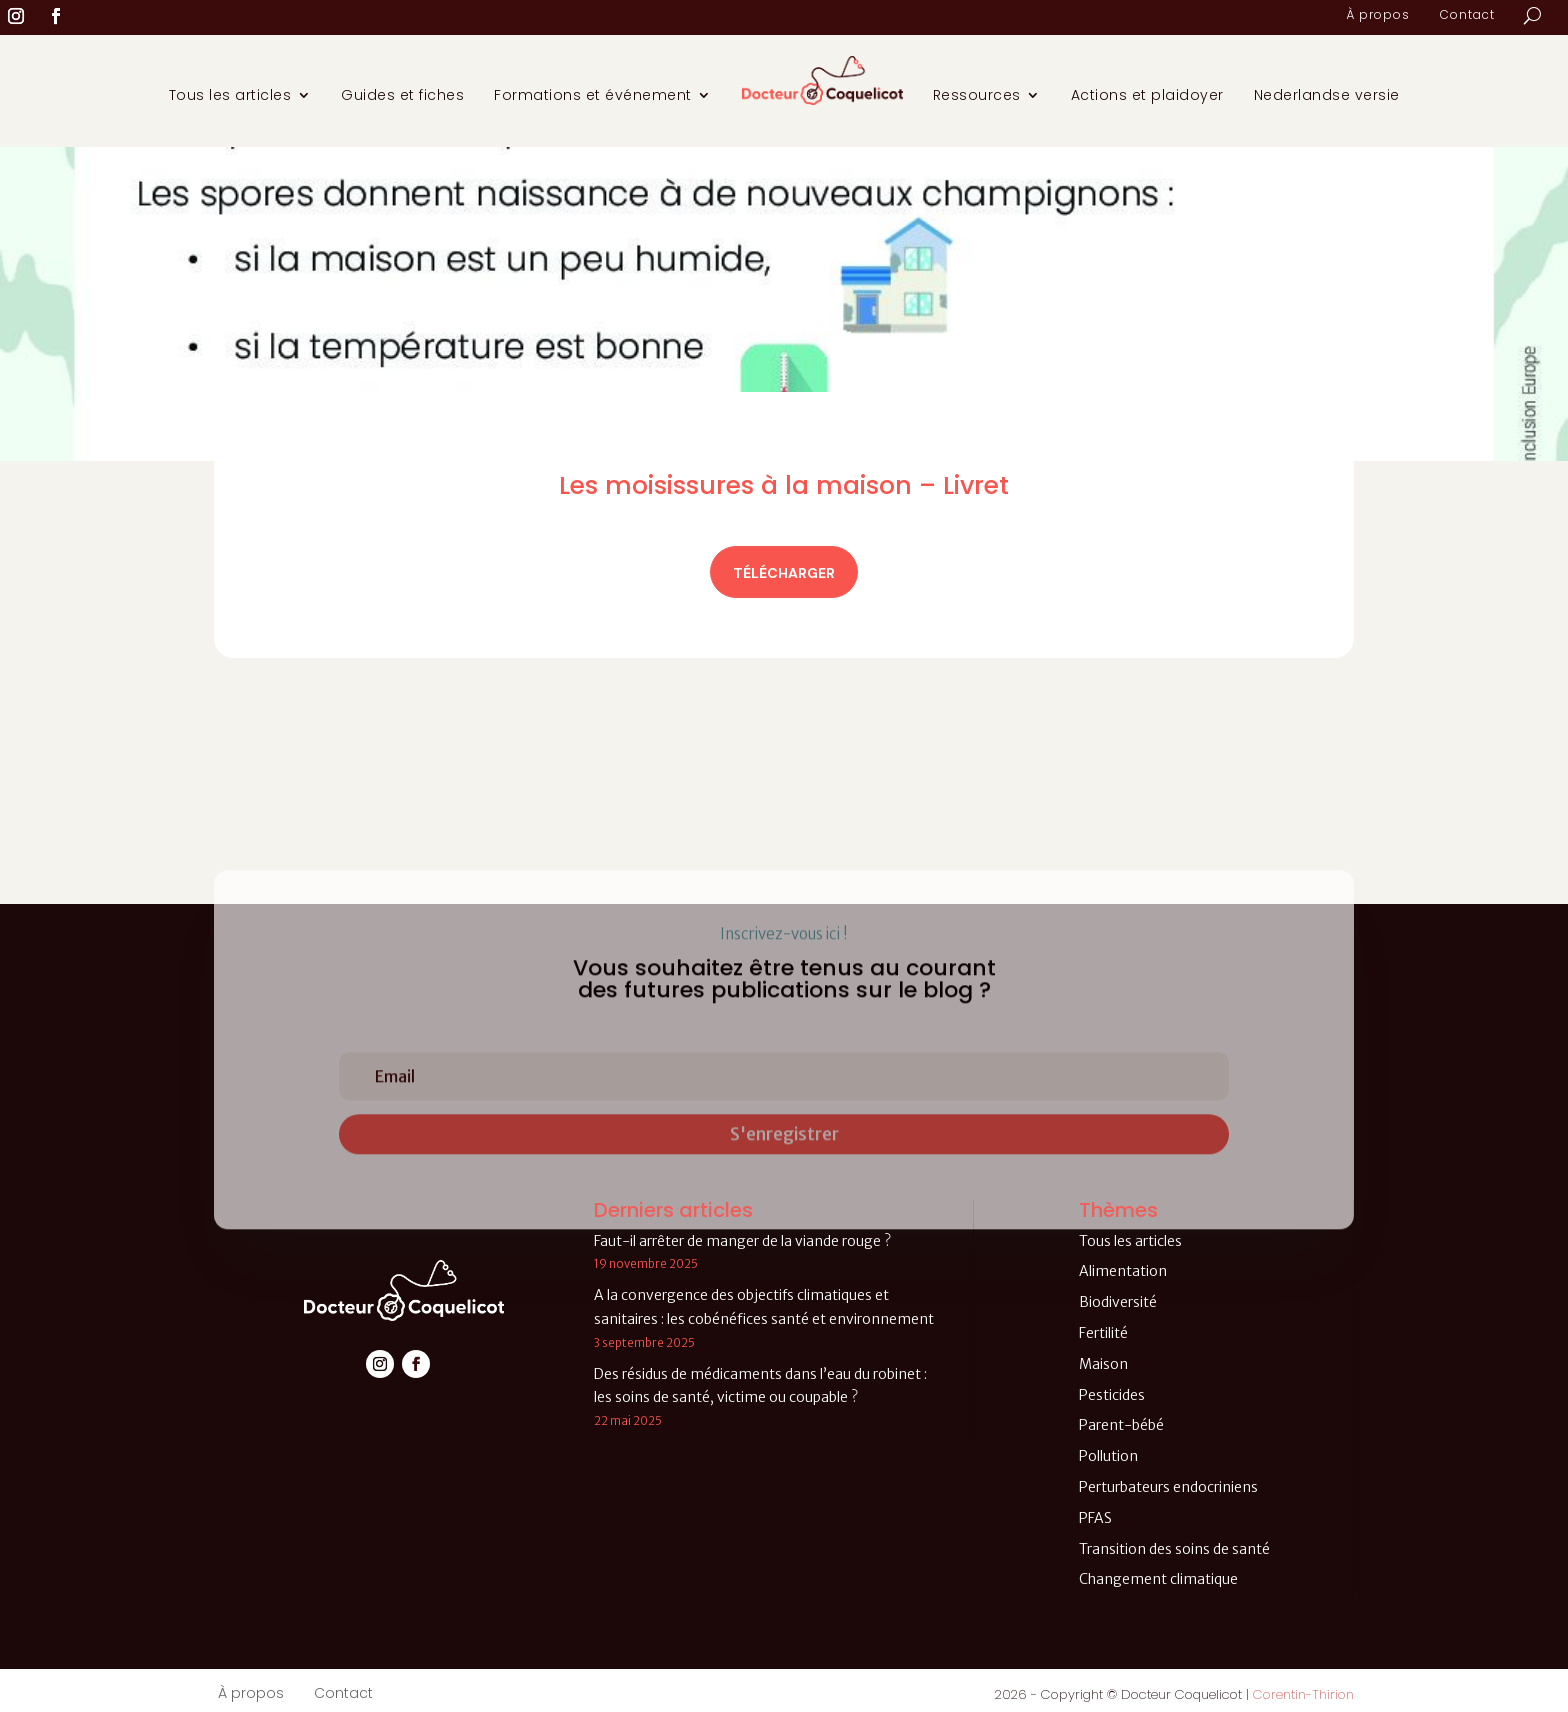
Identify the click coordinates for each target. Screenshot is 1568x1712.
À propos (1378, 15)
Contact (1467, 15)
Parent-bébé (1121, 1425)
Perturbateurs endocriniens (1168, 1487)
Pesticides (1112, 1395)
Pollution (1108, 1456)
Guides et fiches (402, 95)
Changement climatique (1158, 1579)
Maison (1103, 1364)
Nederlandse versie (1327, 95)
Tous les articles (230, 95)
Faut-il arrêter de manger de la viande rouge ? (742, 1241)
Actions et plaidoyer (1147, 95)
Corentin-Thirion (1303, 1694)
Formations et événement (593, 95)
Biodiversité (1118, 1302)
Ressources (977, 95)
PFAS (1095, 1518)
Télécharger (784, 573)
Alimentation (1123, 1271)
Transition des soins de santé (1174, 1549)
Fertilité (1103, 1333)
